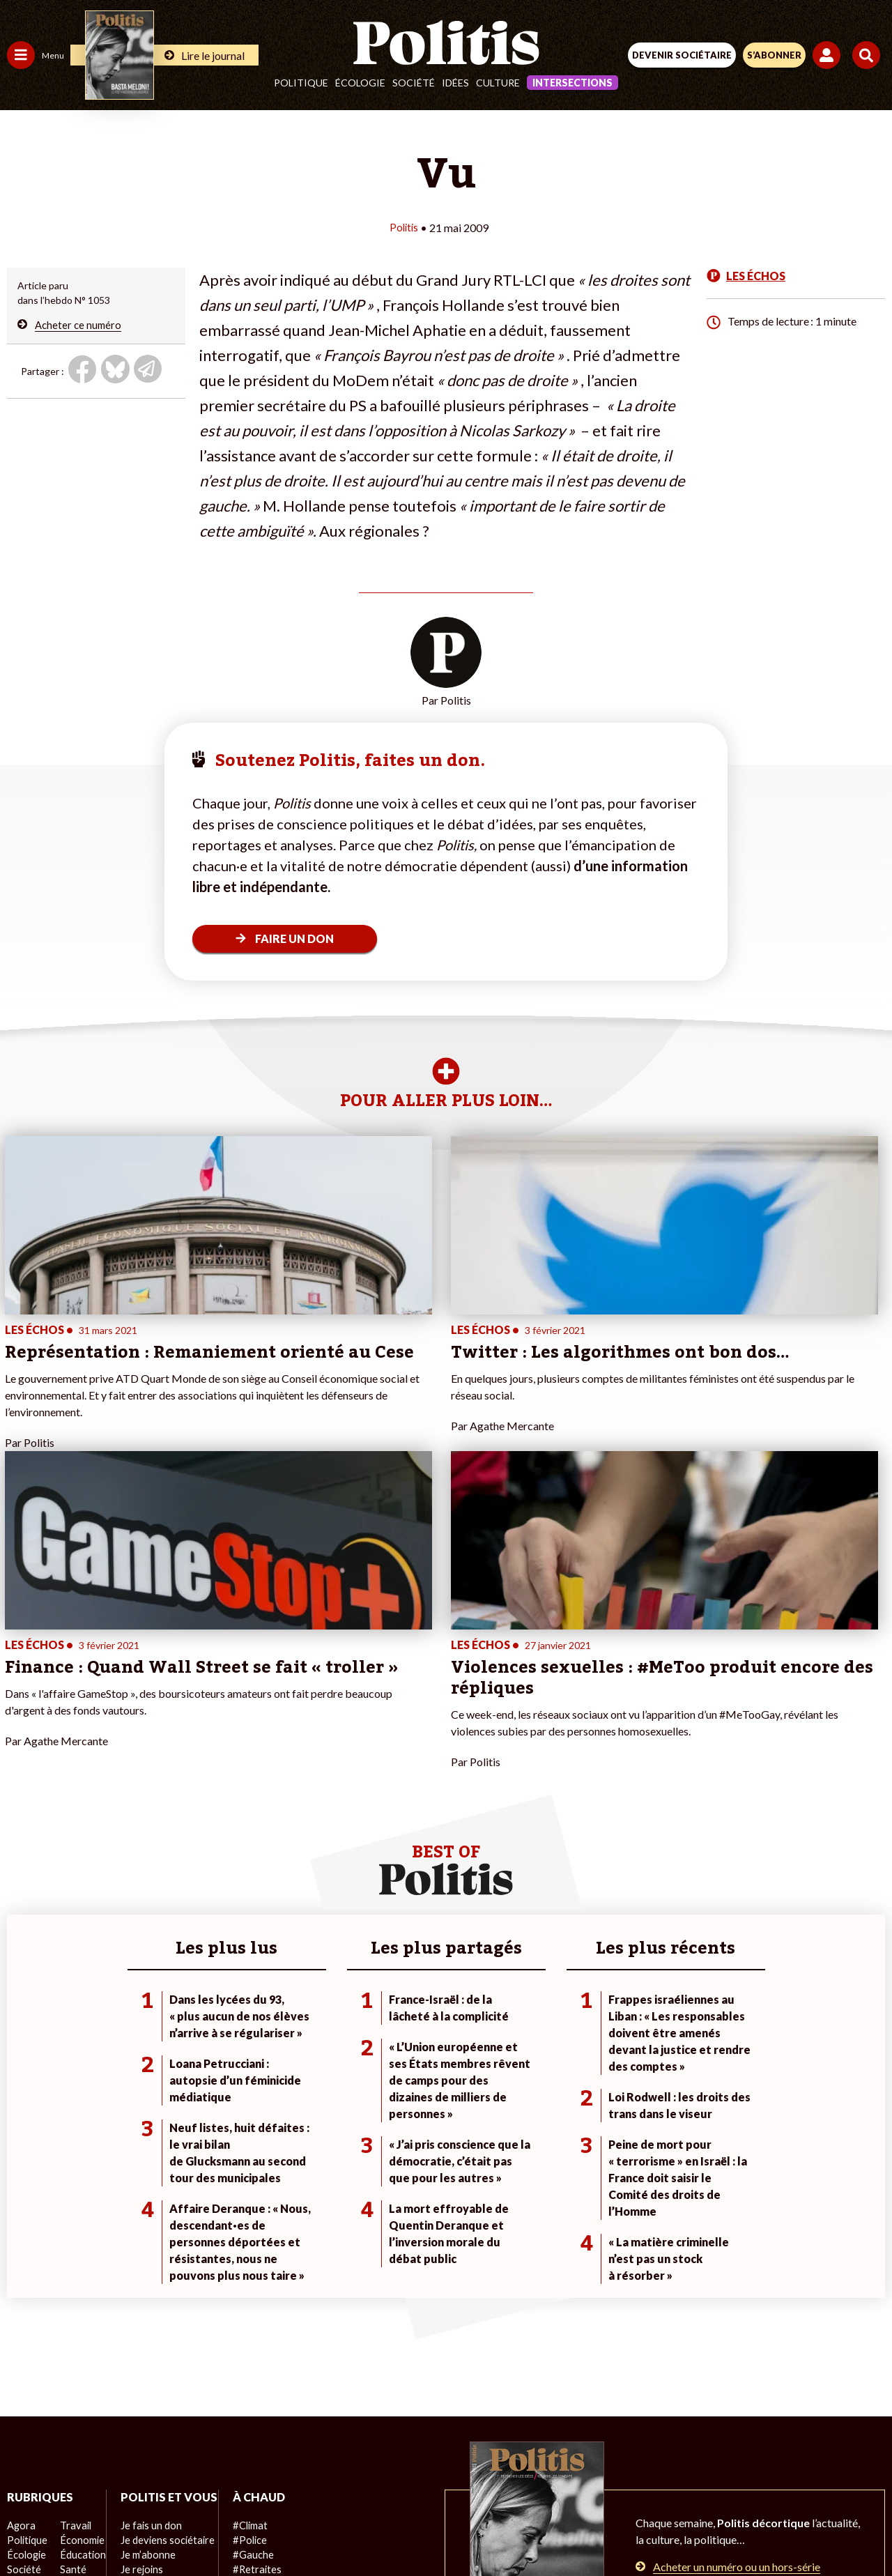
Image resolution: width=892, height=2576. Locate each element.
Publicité (664, 2478)
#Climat (244, 2249)
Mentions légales (236, 2478)
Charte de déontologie (348, 2478)
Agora (20, 2249)
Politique (301, 83)
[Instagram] (395, 2527)
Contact (157, 2478)
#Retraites (251, 2293)
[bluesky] (307, 2527)
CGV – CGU (448, 2478)
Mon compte (145, 2351)
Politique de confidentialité (559, 2478)
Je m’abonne (144, 2293)
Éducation (80, 2278)
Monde (22, 2337)
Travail (73, 2249)
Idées (455, 83)
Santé (71, 2293)
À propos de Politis (159, 2337)
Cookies (724, 2478)
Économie (80, 2263)
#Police (244, 2263)
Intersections (572, 83)
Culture (498, 83)
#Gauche (248, 2278)
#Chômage (251, 2307)
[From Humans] (438, 2527)
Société (413, 83)
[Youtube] (351, 2527)
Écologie (360, 83)
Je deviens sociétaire (163, 2278)
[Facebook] (264, 2527)
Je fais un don (147, 2263)
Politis (404, 226)
